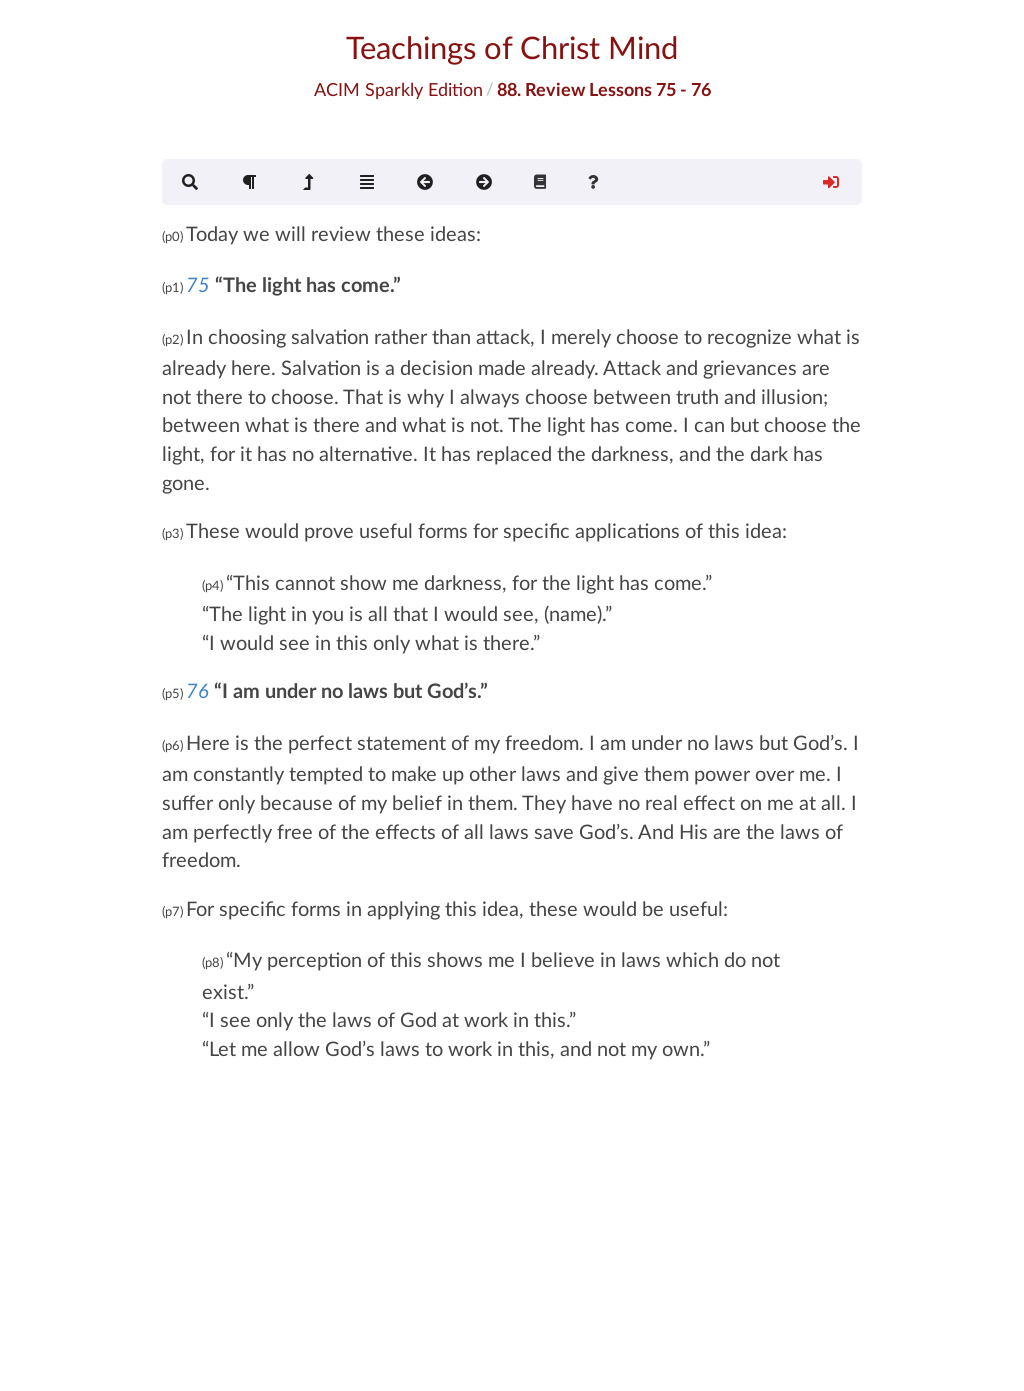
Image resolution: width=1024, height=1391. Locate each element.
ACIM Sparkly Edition (398, 89)
